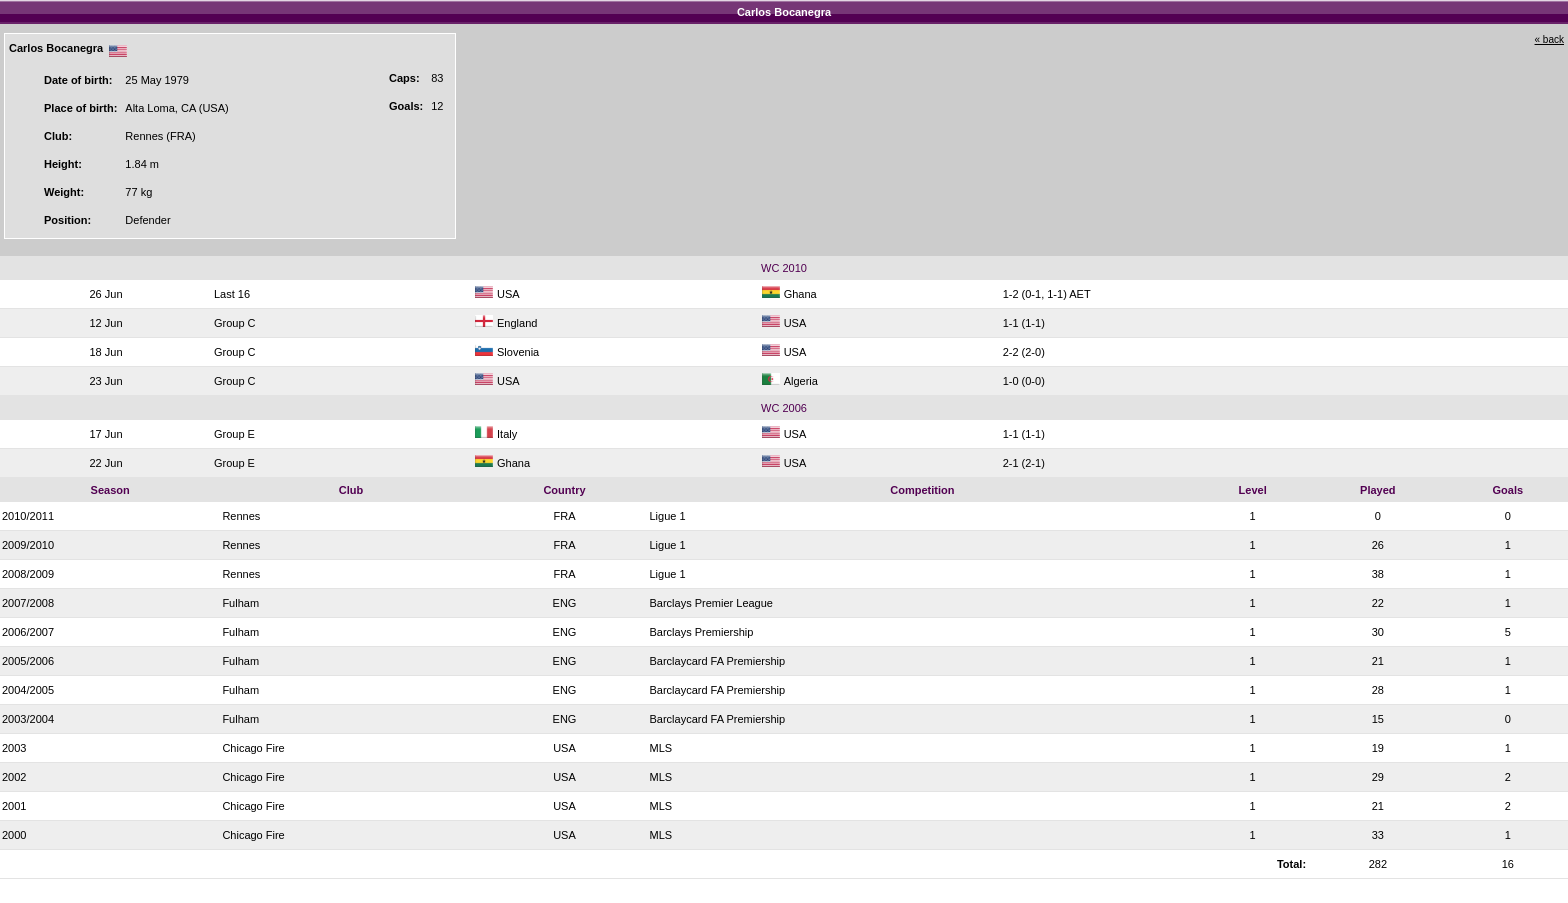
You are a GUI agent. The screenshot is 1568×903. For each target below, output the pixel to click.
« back (1549, 39)
